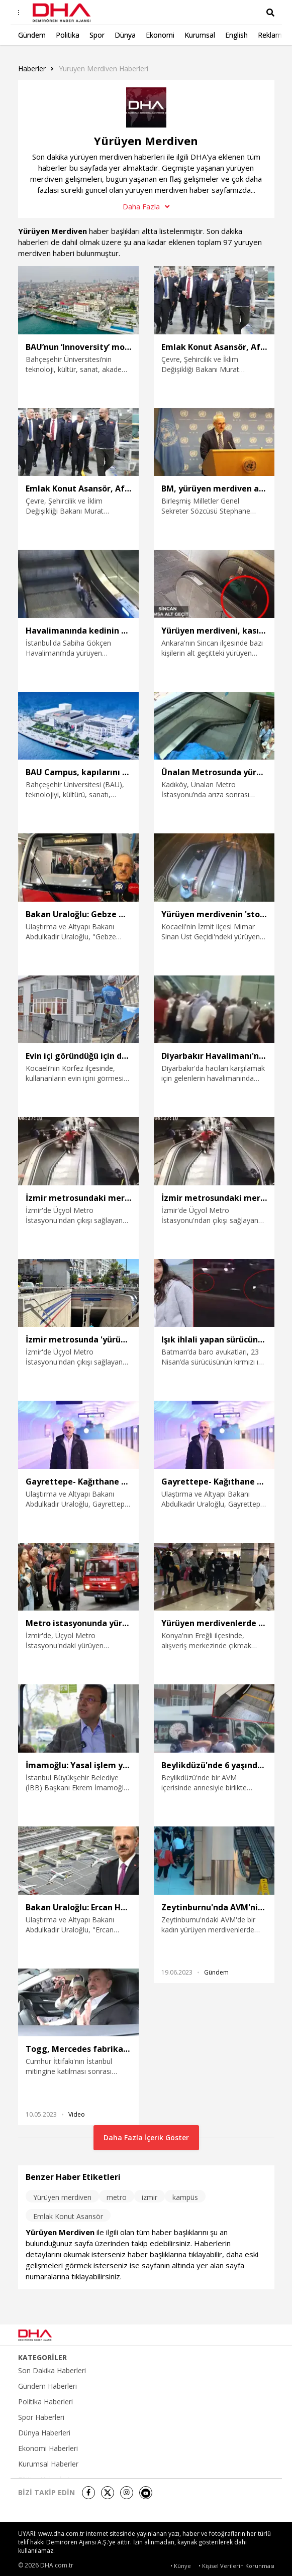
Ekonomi (160, 35)
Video (76, 2114)
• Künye (180, 2565)
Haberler (32, 68)
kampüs (185, 2197)
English (236, 35)
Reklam (270, 35)
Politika (67, 35)
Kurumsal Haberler (48, 2464)
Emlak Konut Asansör (68, 2216)
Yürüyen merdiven (62, 2197)
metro (117, 2197)
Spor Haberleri (41, 2417)
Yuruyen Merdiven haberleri (103, 68)
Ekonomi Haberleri (48, 2448)
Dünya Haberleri (44, 2433)
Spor (97, 35)
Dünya (125, 35)
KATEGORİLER (42, 2358)
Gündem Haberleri (47, 2386)
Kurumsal (199, 35)
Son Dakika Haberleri (52, 2371)
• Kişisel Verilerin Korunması (236, 2565)
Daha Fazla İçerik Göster (146, 2137)
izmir (149, 2197)
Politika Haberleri (45, 2402)
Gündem (32, 35)
